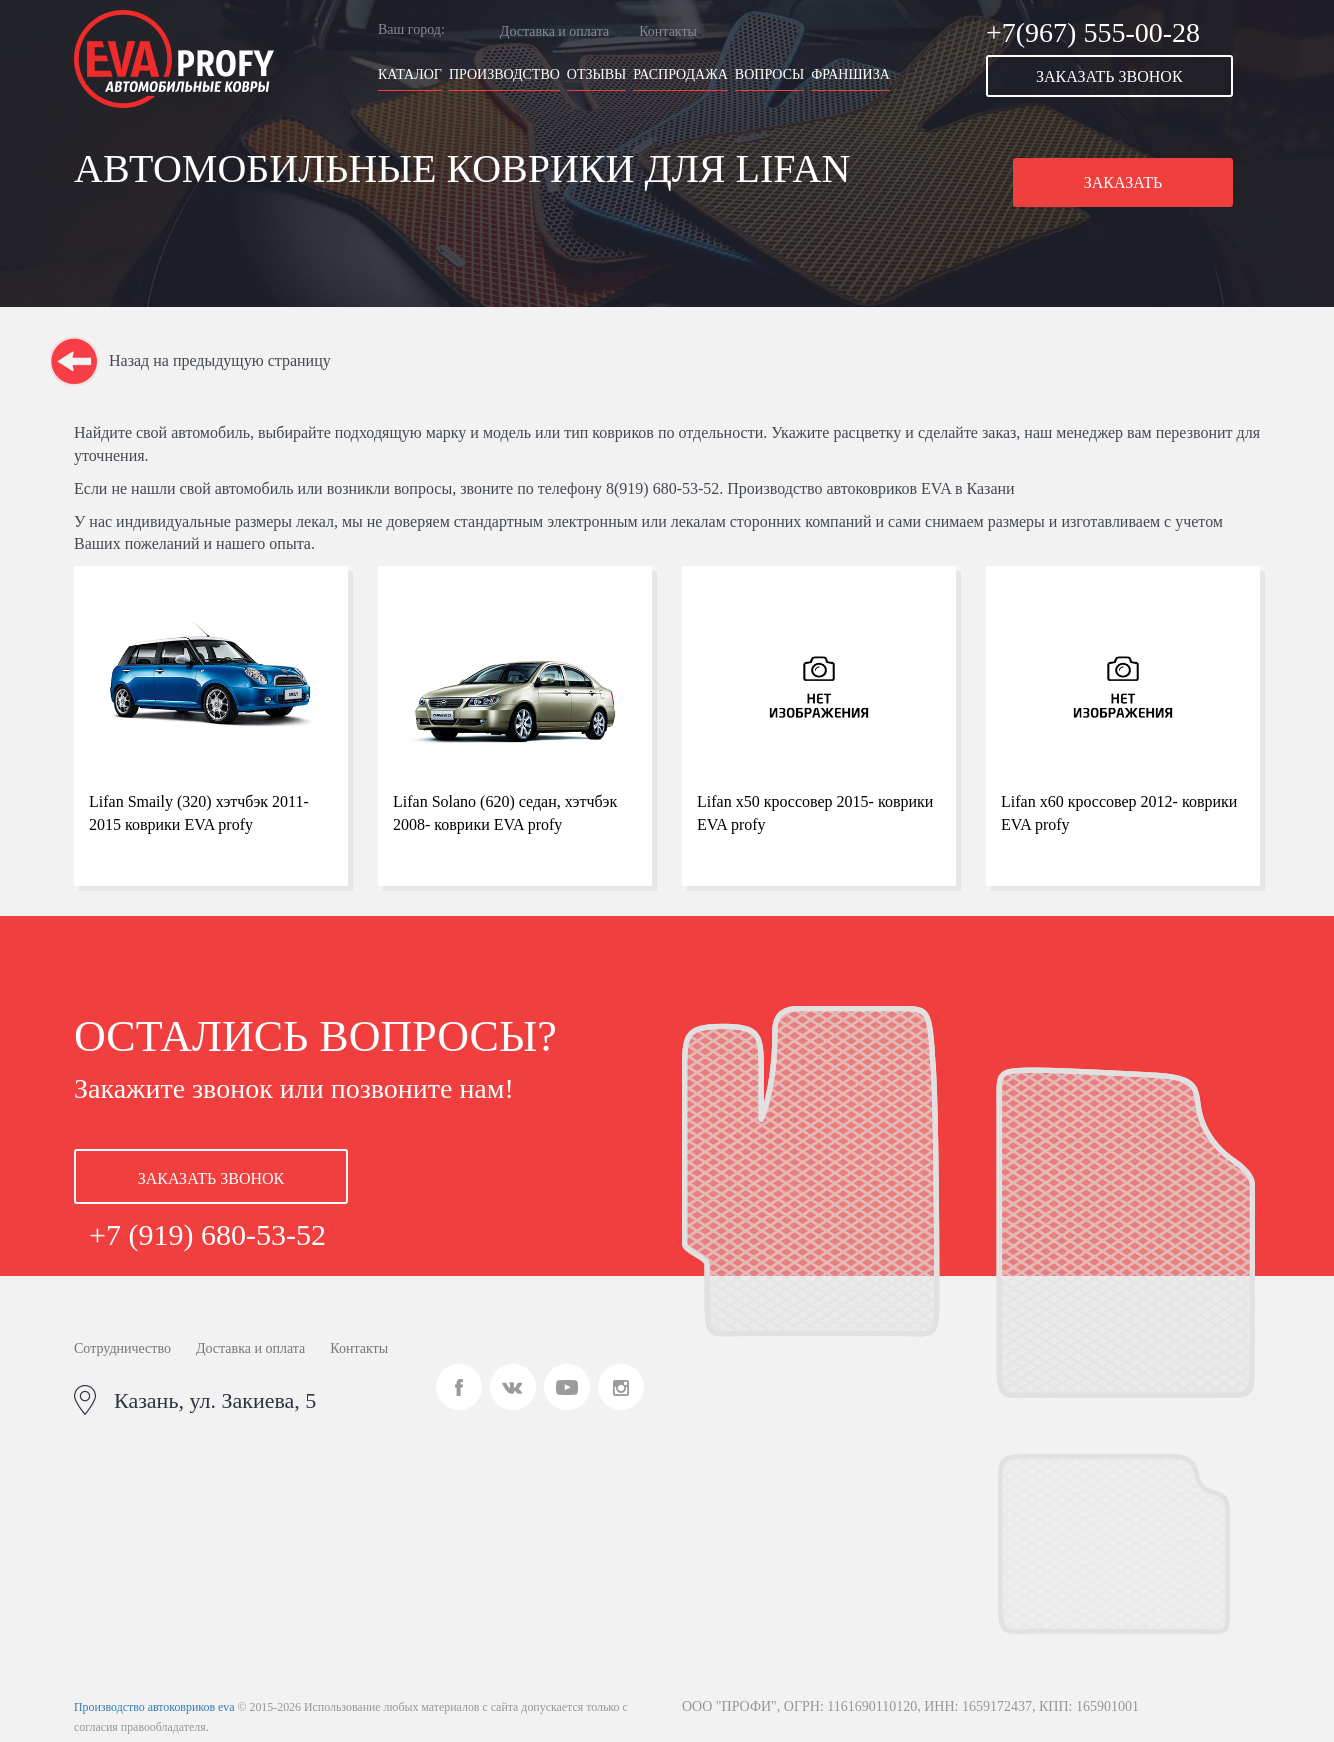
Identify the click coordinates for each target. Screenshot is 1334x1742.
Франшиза (850, 74)
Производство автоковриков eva (154, 1707)
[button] (1123, 76)
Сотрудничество (122, 1348)
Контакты (668, 31)
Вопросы (769, 74)
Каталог (410, 74)
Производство (504, 74)
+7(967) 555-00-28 (1093, 32)
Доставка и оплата (554, 31)
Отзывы (596, 74)
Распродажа (680, 74)
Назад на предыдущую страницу (220, 360)
